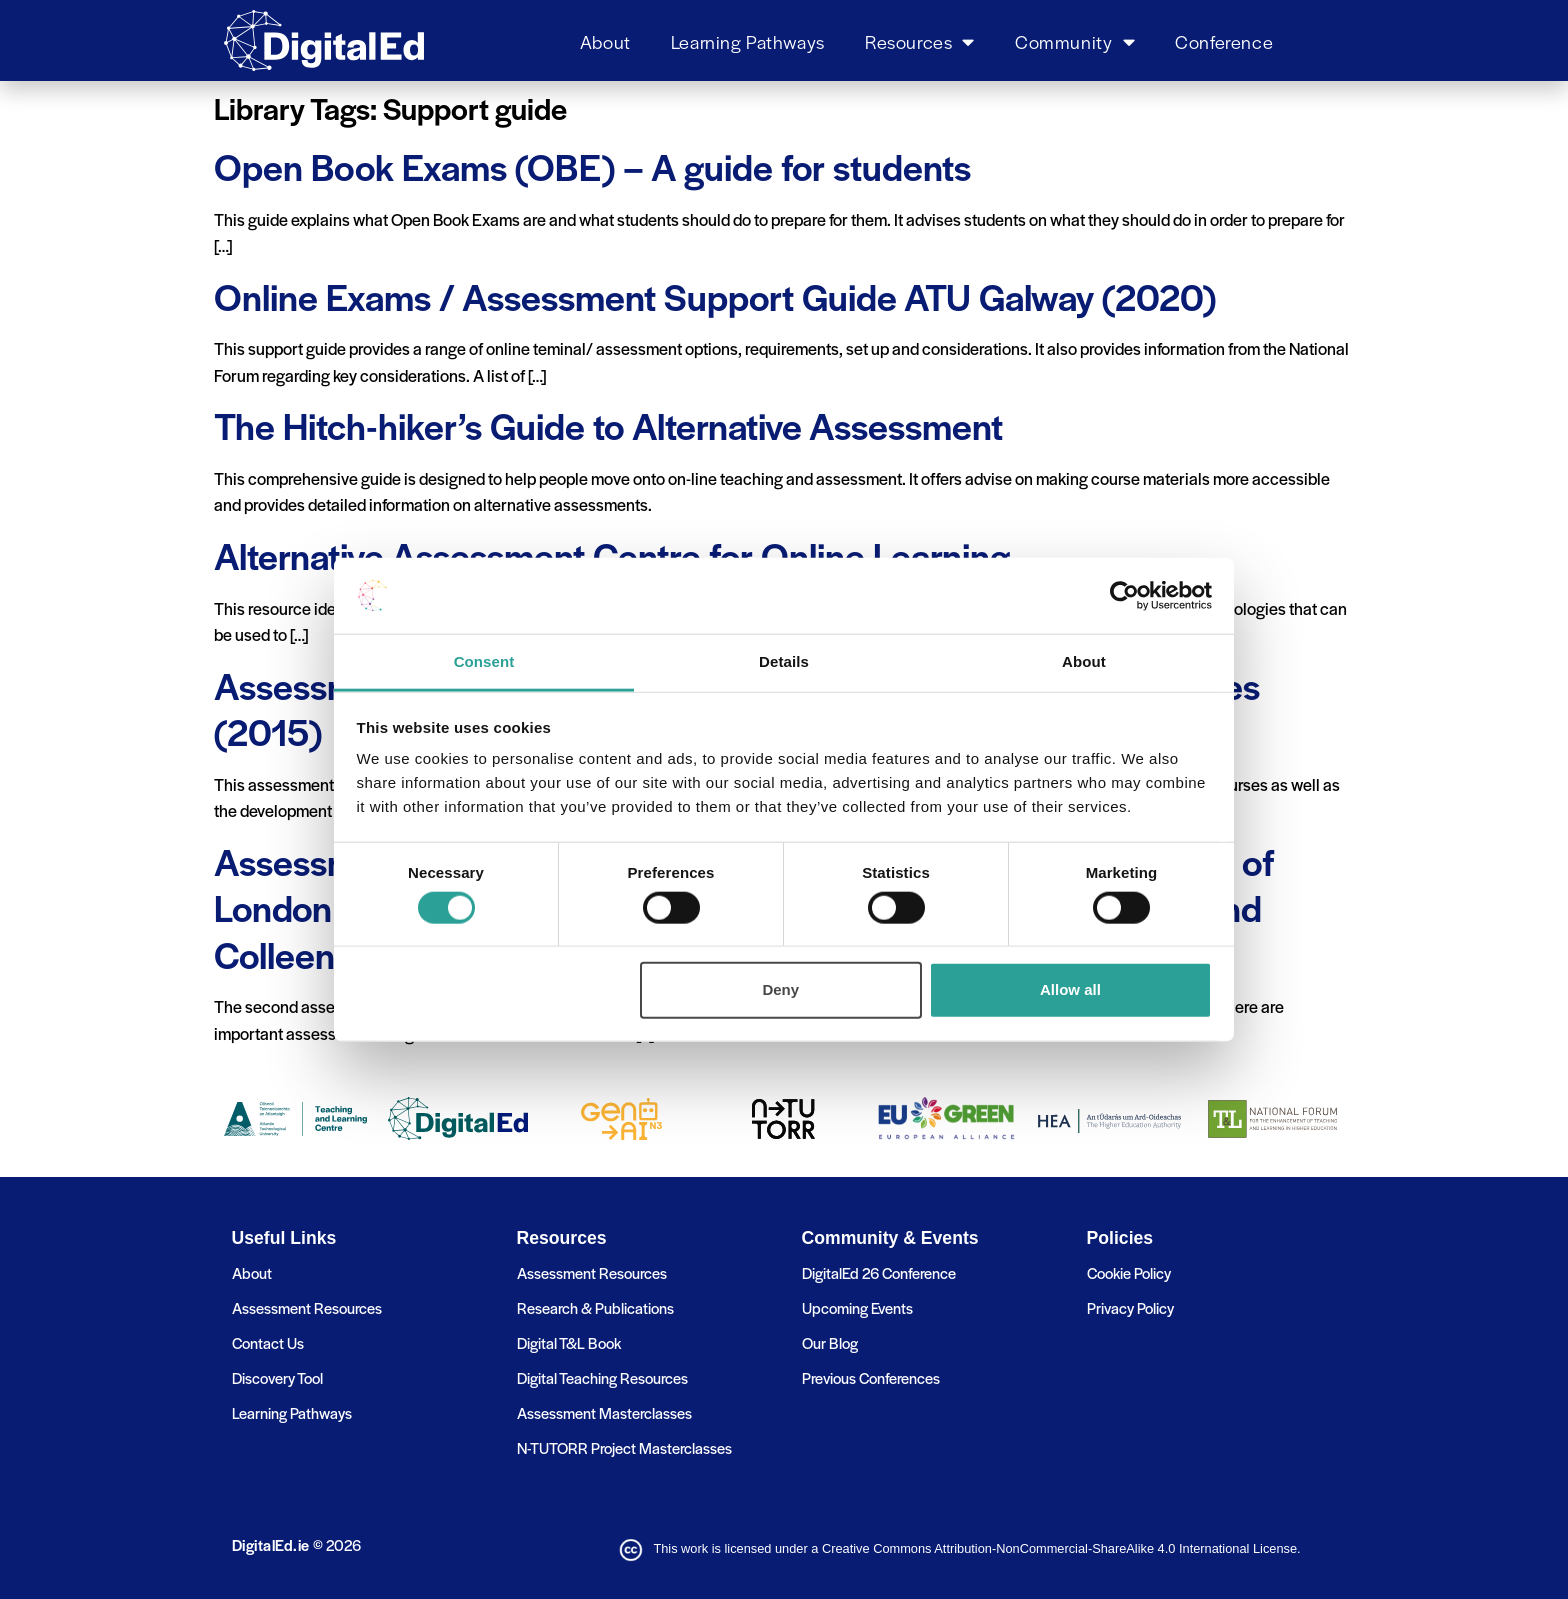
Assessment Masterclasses (604, 1412)
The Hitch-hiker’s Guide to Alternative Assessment (608, 425)
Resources (920, 41)
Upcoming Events (857, 1307)
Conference (1224, 41)
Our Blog (830, 1342)
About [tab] (1084, 661)
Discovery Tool (277, 1377)
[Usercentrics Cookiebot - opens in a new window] (1124, 596)
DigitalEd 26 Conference (879, 1272)
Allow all (1070, 989)
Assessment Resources (307, 1307)
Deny (780, 989)
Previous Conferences (871, 1377)
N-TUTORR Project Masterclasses (624, 1447)
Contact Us (268, 1342)
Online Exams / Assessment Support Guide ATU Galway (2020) (715, 296)
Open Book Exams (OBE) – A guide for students (592, 166)
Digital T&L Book (569, 1342)
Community (1075, 41)
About (605, 41)
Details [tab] (784, 661)
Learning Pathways (748, 41)
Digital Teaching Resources (602, 1377)
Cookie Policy (1129, 1272)
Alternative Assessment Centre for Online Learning (612, 555)
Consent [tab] (484, 661)
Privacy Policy (1130, 1307)
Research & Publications (595, 1307)
